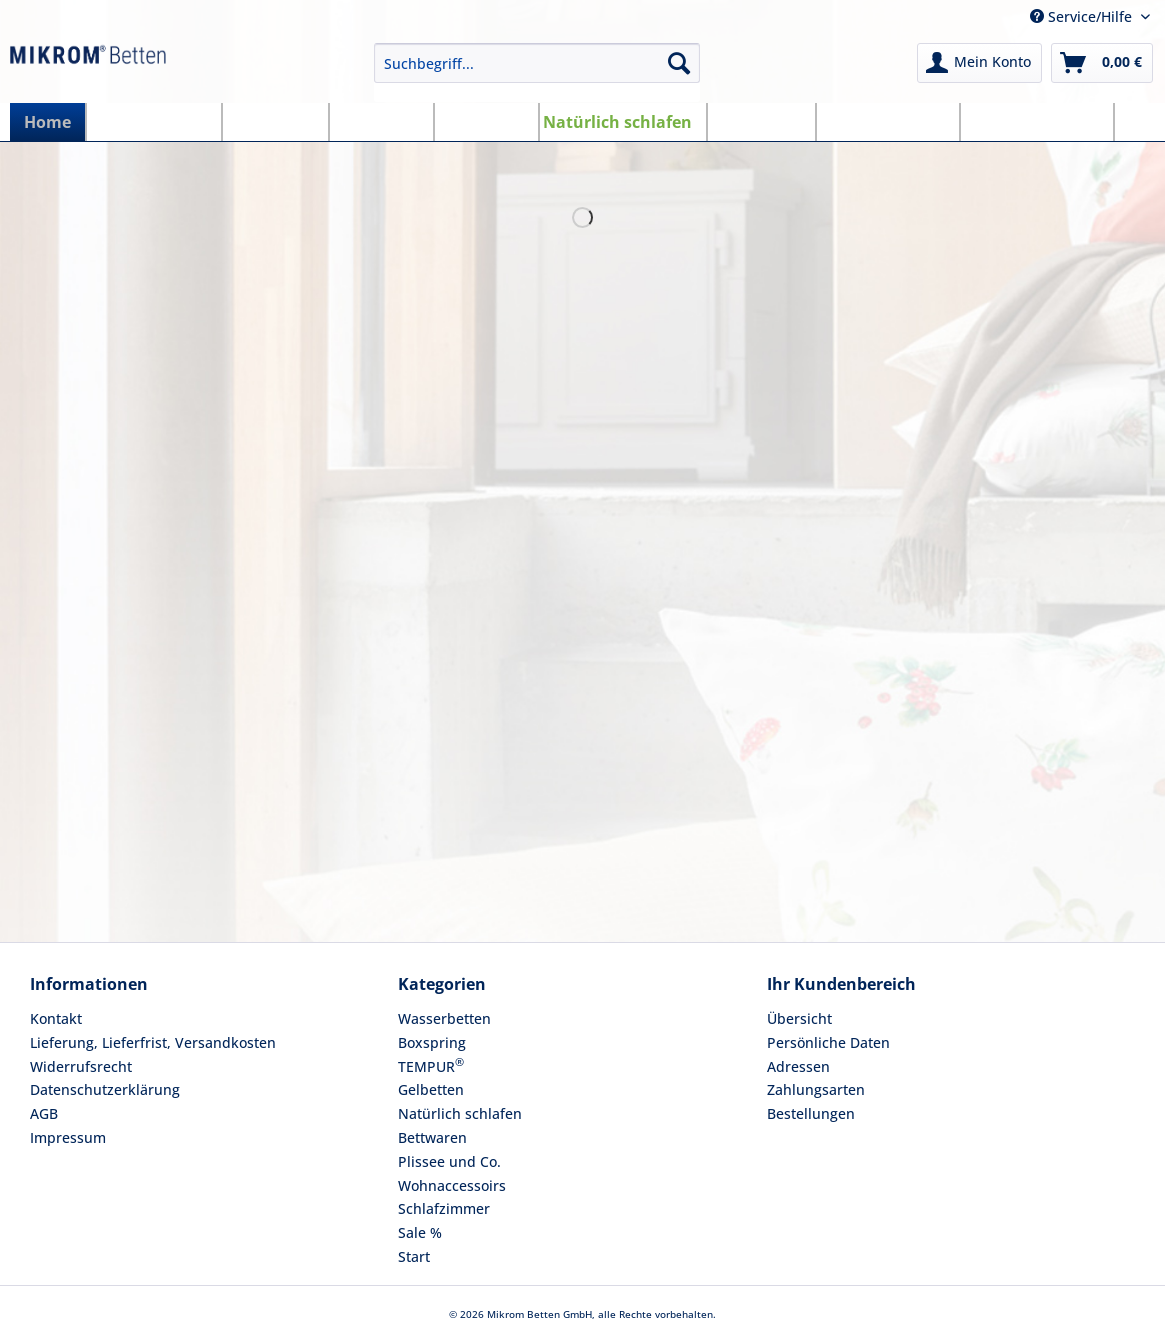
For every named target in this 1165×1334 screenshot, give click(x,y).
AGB (44, 1113)
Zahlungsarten (816, 1089)
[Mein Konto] (979, 63)
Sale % (420, 1232)
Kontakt (56, 1018)
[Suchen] (679, 63)
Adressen (798, 1066)
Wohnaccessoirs (452, 1185)
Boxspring (432, 1042)
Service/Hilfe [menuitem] (1083, 16)
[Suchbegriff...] (537, 63)
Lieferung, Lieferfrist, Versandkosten (153, 1042)
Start (414, 1256)
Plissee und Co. (449, 1161)
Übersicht (799, 1018)
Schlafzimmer (444, 1208)
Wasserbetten (444, 1018)
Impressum (68, 1137)
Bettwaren (432, 1137)
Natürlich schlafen (460, 1113)
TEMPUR (431, 1065)
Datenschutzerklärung (105, 1089)
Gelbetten (431, 1089)
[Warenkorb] (1102, 63)
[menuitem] (537, 72)
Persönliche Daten (828, 1042)
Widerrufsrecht (81, 1066)
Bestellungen (811, 1113)
